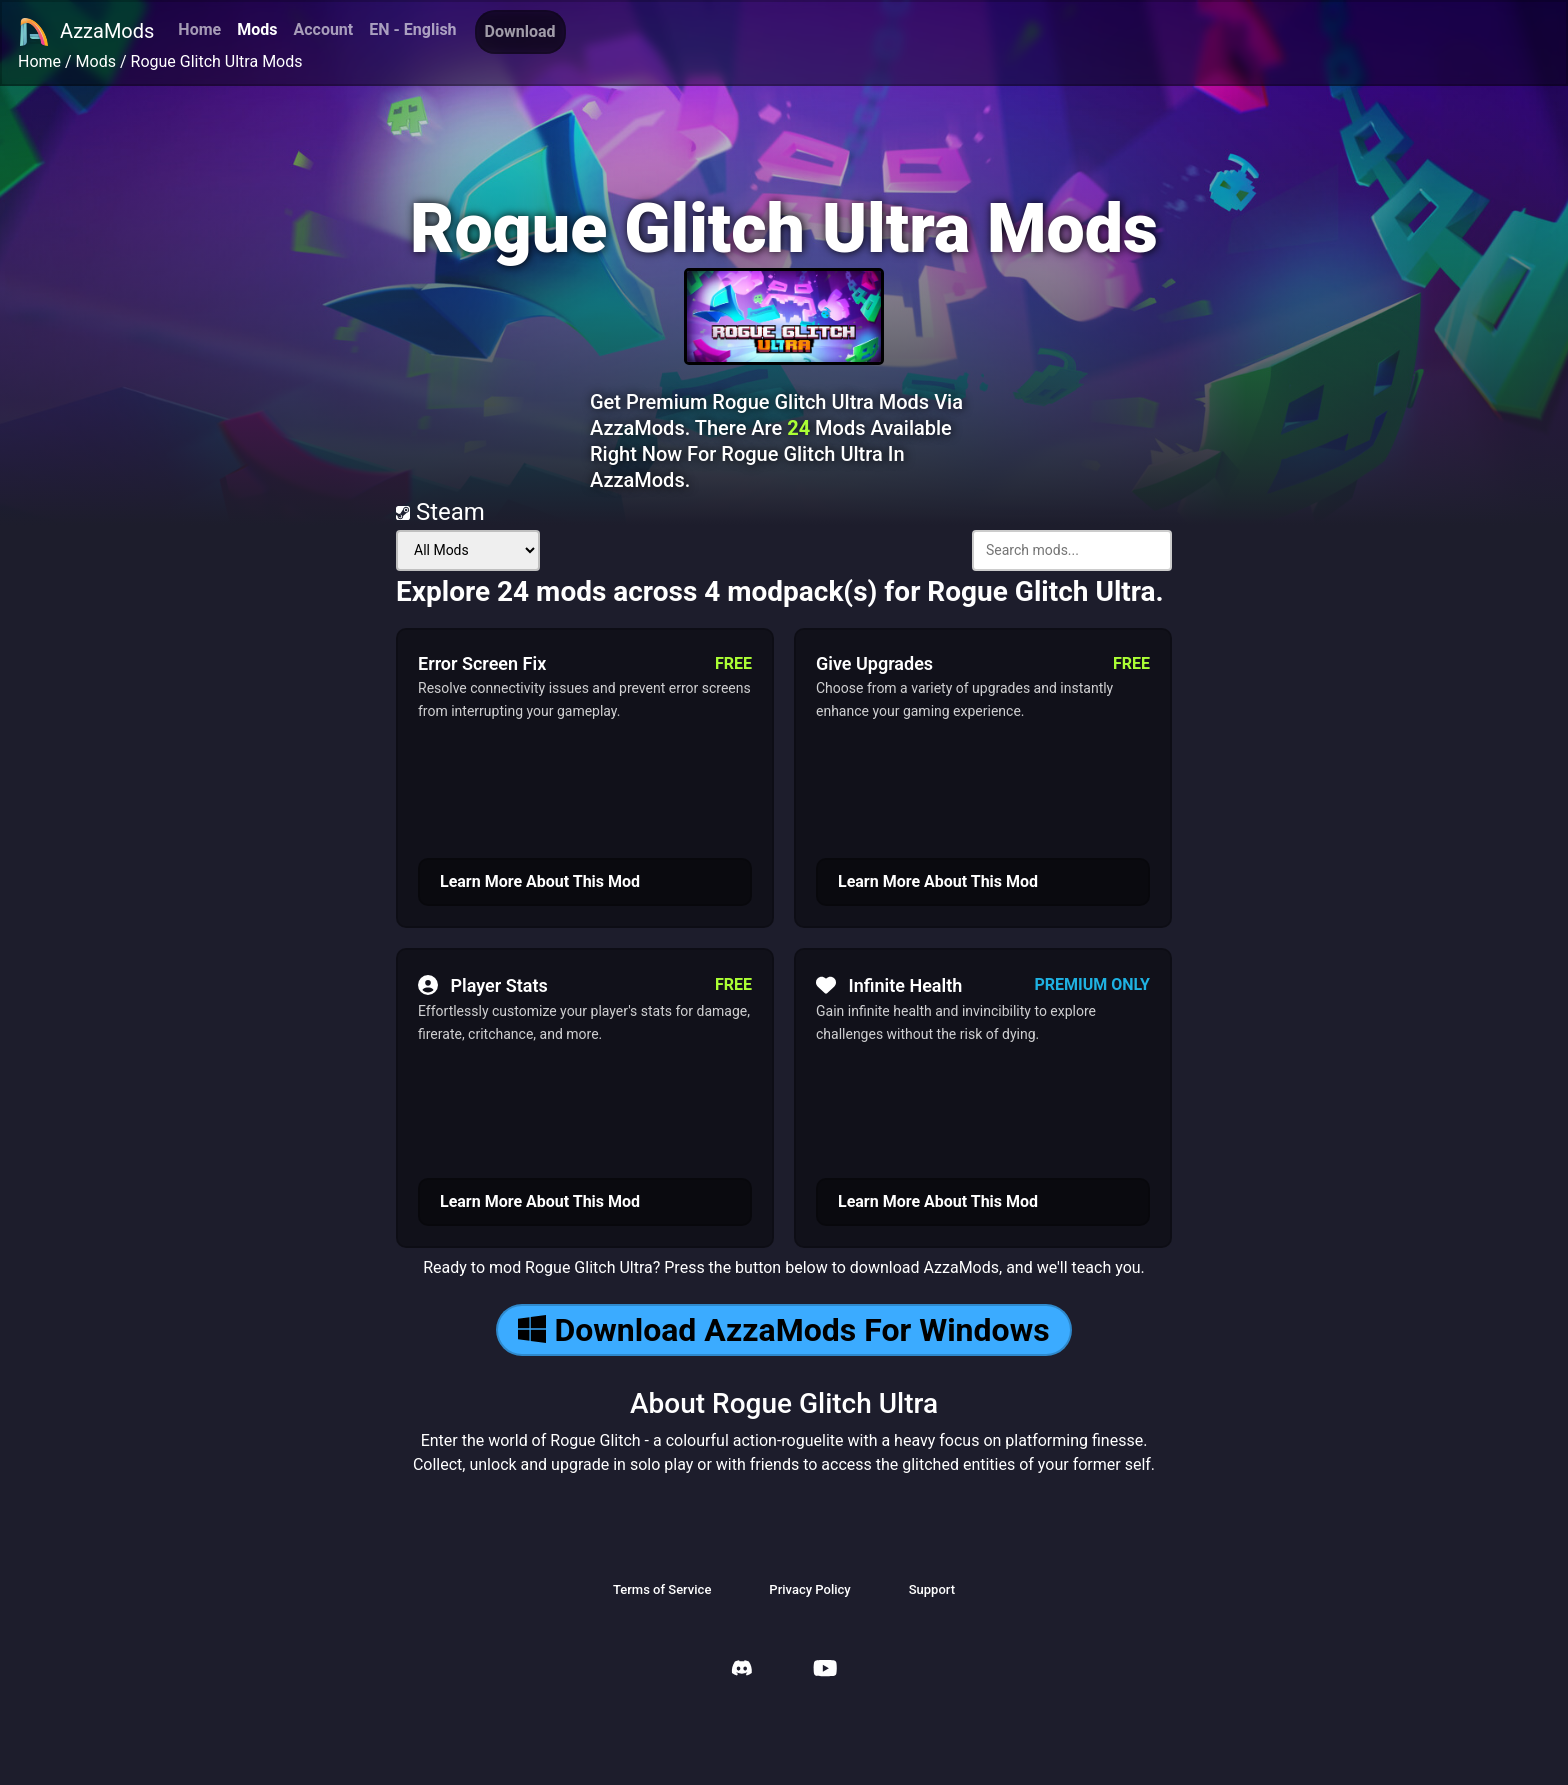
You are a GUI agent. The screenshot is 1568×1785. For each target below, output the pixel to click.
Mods (257, 29)
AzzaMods (86, 32)
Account (323, 29)
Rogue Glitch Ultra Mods (217, 61)
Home (199, 29)
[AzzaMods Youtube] (825, 1670)
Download (520, 31)
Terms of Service (662, 1589)
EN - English (412, 29)
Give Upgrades (874, 663)
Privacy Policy (809, 1589)
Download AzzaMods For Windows (783, 1330)
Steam (440, 512)
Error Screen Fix (482, 663)
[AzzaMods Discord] (742, 1670)
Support (932, 1589)
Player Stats (483, 985)
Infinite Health (889, 985)
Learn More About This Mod (540, 881)
